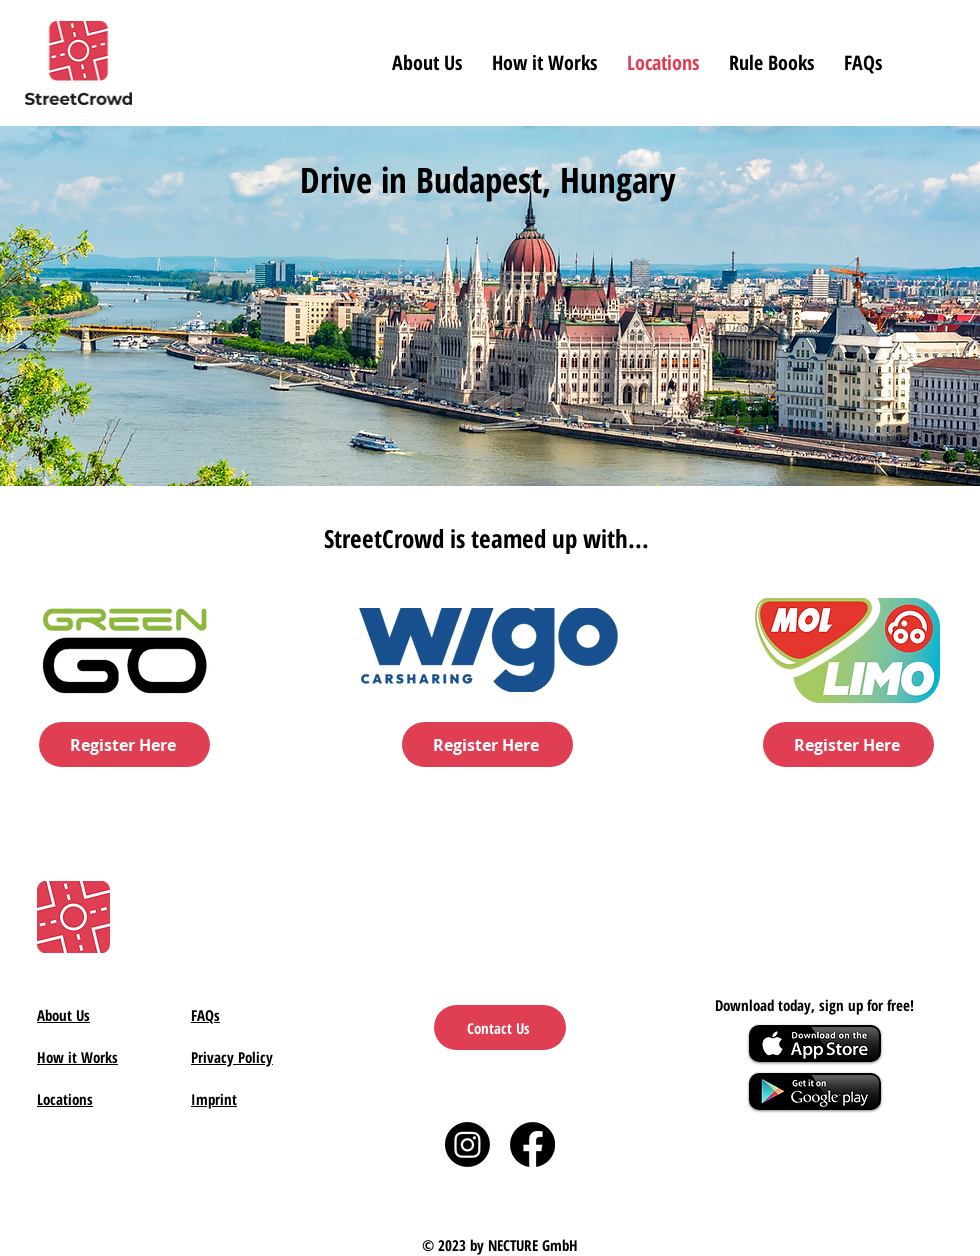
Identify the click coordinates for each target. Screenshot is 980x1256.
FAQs (205, 1015)
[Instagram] (467, 1144)
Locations (65, 1099)
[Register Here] (124, 744)
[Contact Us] (500, 1027)
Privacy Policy (232, 1057)
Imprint (214, 1099)
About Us (63, 1015)
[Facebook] (532, 1144)
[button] (771, 62)
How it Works (77, 1057)
